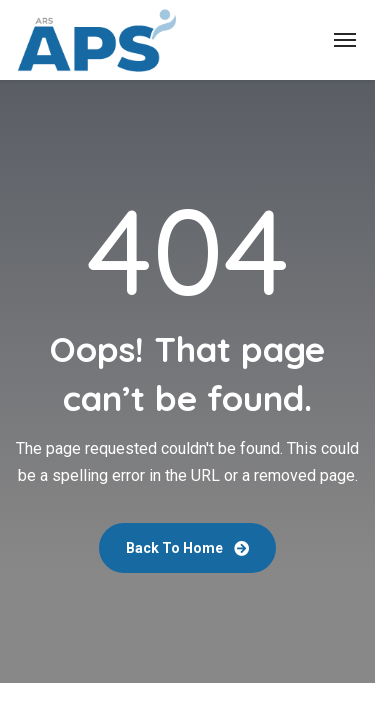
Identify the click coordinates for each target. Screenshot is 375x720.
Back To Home (187, 548)
